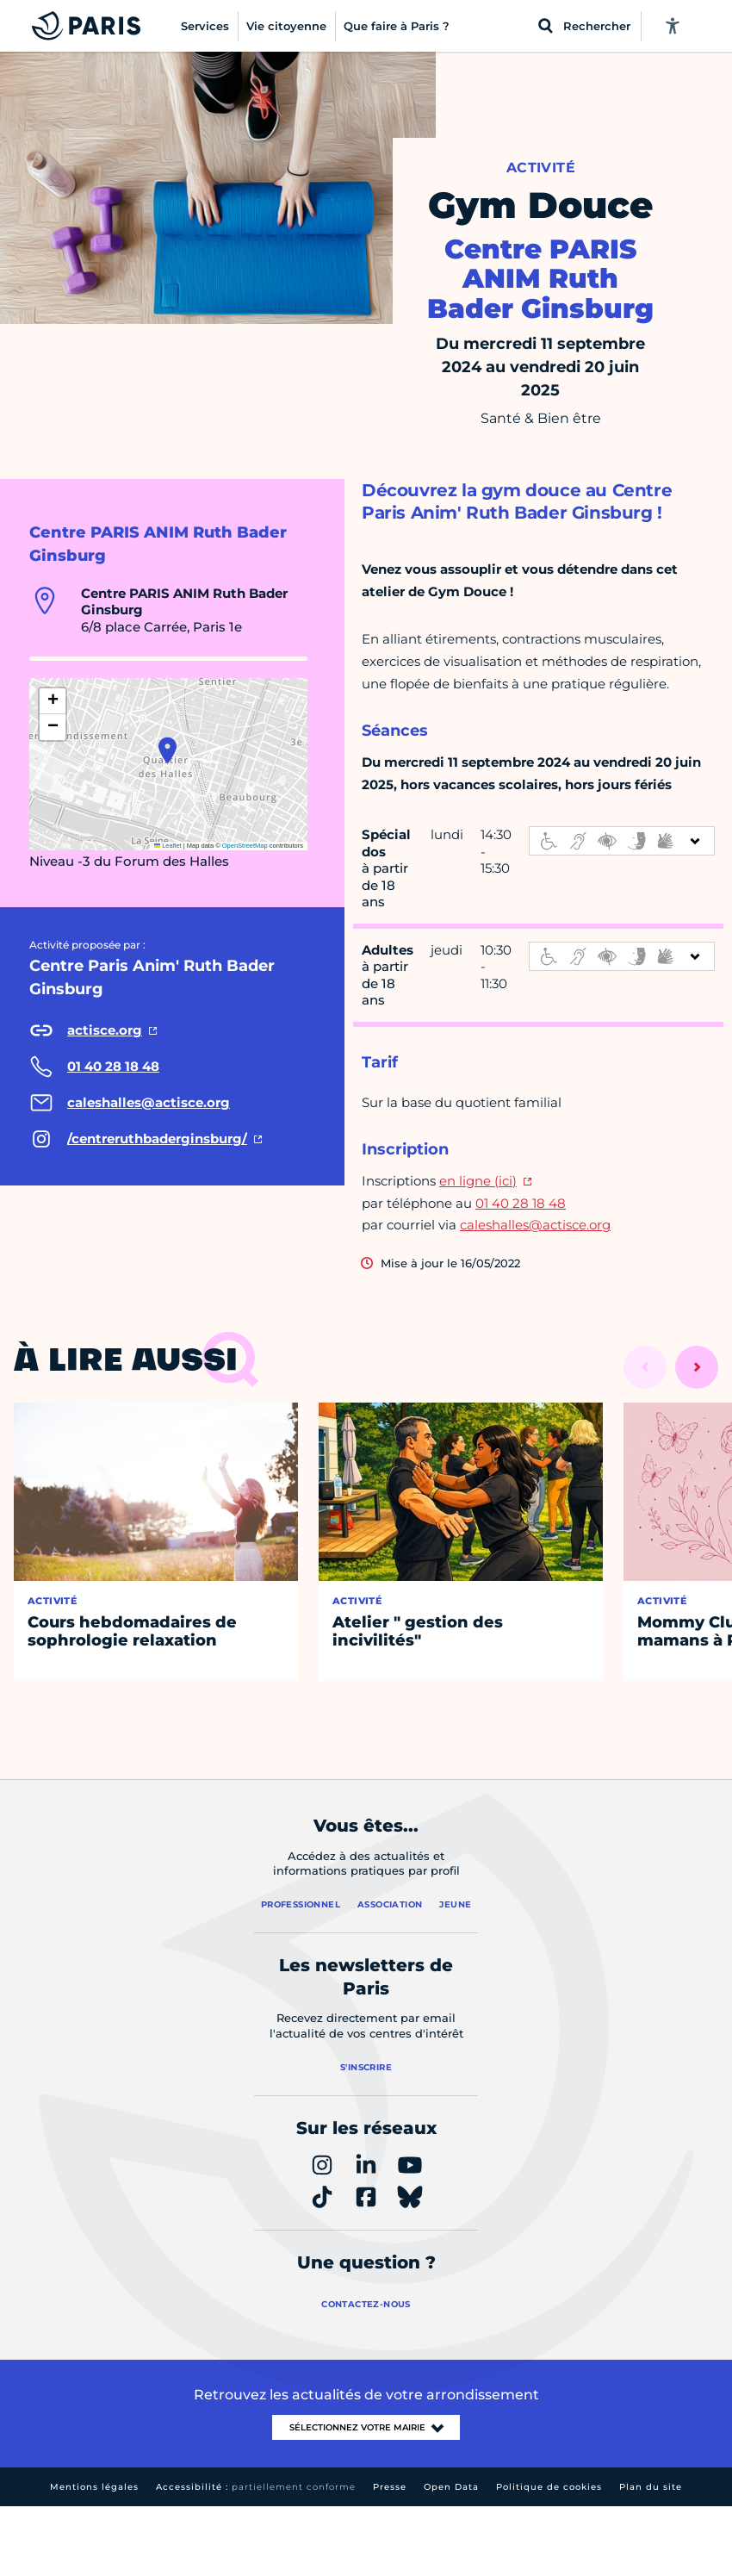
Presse (389, 2486)
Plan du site (650, 2486)
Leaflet (168, 845)
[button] (167, 750)
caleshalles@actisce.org (535, 1224)
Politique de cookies (549, 2486)
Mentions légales (94, 2486)
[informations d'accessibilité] (622, 841)
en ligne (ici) (478, 1181)
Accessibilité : (256, 2486)
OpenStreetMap (245, 845)
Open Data (451, 2486)
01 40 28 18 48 (520, 1203)
